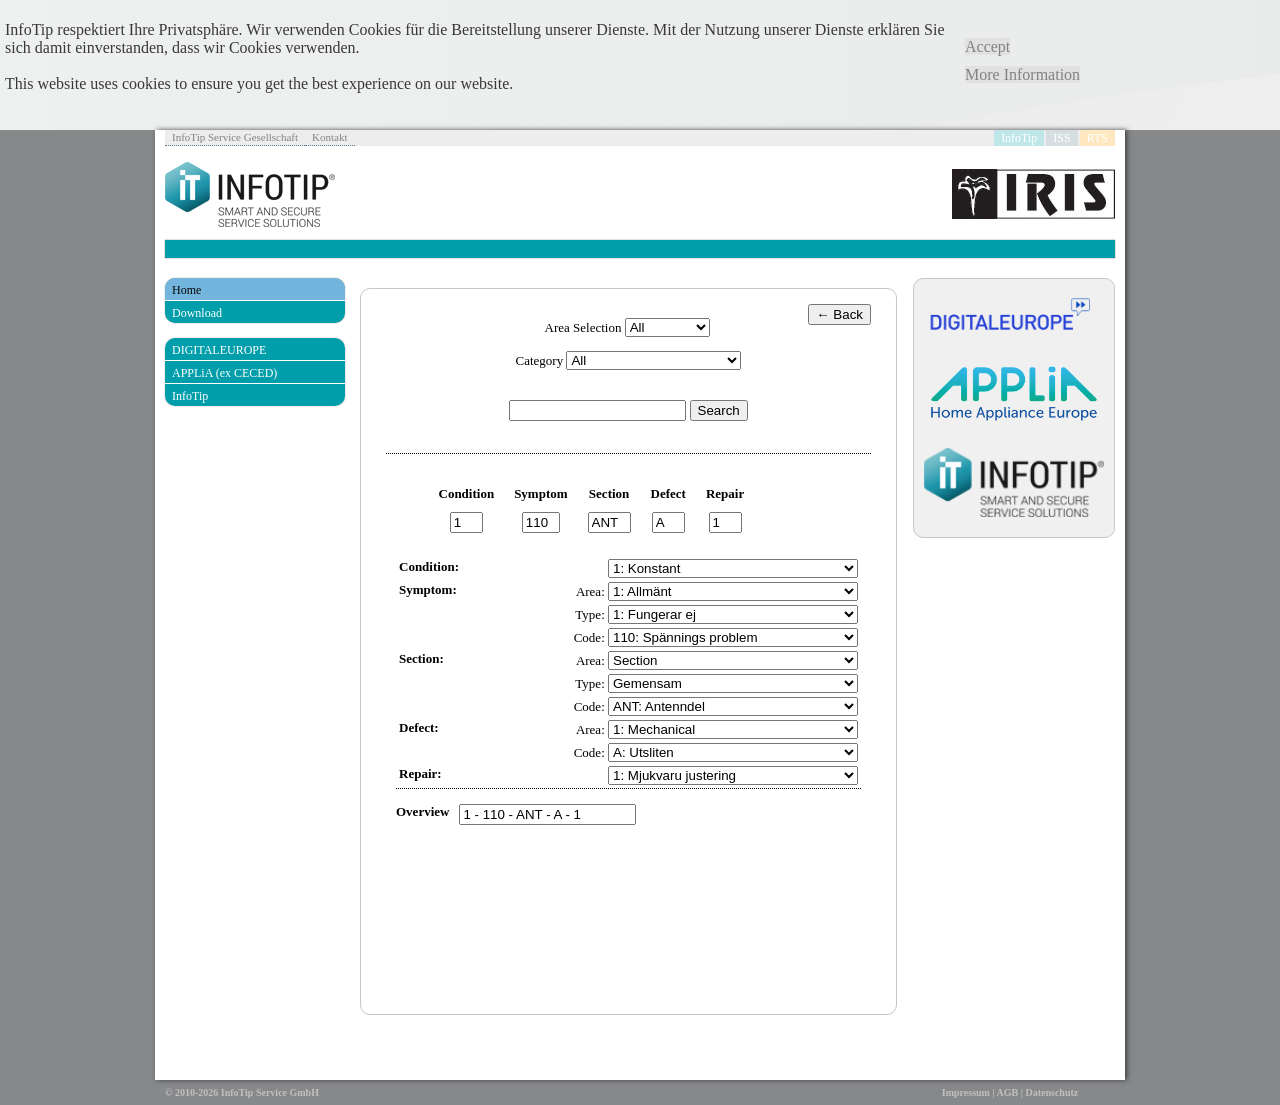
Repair (725, 493)
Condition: (429, 566)
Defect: (419, 727)
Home (186, 290)
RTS (1097, 138)
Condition (467, 493)
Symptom (540, 493)
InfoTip (1019, 138)
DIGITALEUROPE (219, 350)
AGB (1008, 1092)
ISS (1061, 138)
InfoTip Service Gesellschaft (235, 137)
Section (609, 493)
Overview (422, 811)
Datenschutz (1051, 1092)
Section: (421, 658)
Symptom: (428, 589)
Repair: (420, 773)
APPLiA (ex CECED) (224, 373)
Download (197, 313)
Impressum (966, 1092)
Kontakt (329, 137)
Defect (668, 493)
